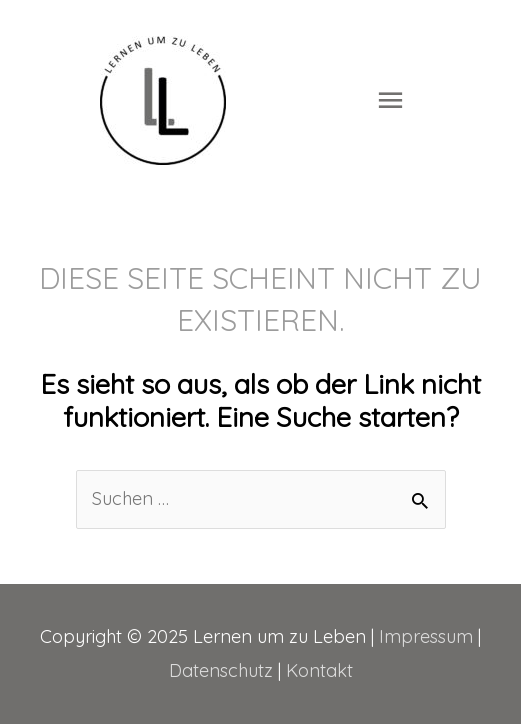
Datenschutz (221, 670)
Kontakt (319, 670)
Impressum (426, 636)
